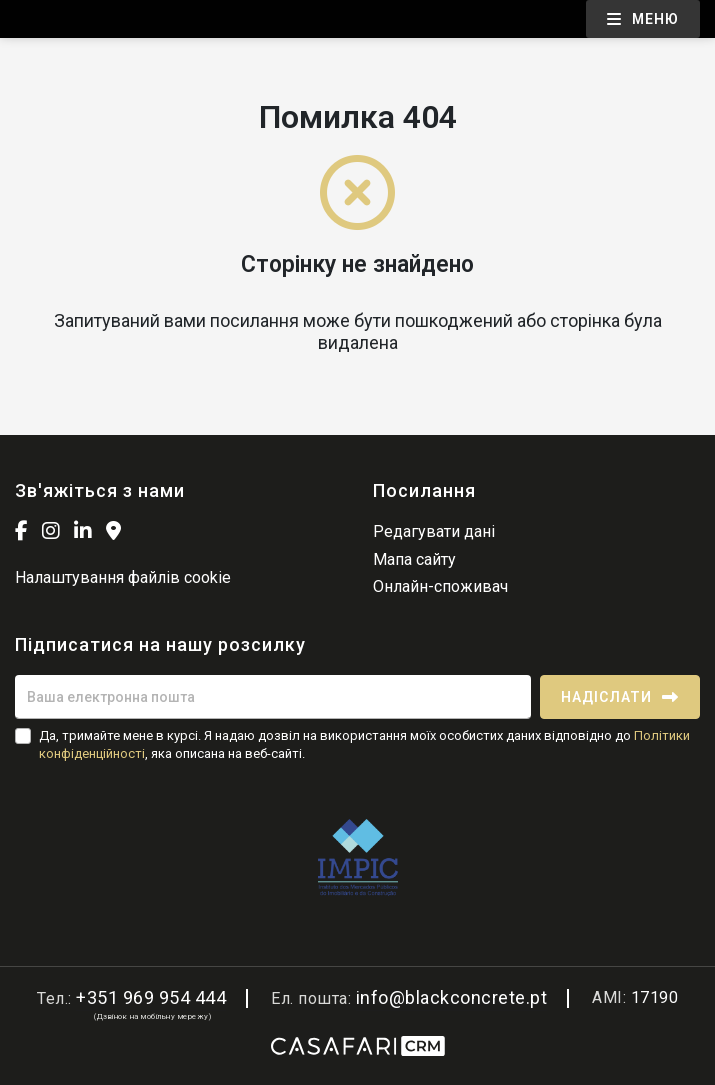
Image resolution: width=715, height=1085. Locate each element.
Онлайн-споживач (440, 586)
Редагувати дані (434, 531)
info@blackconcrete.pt (452, 997)
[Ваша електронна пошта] (273, 697)
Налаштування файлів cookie (123, 577)
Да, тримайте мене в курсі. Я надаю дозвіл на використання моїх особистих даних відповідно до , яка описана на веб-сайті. (364, 744)
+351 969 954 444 (151, 997)
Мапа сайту (414, 559)
